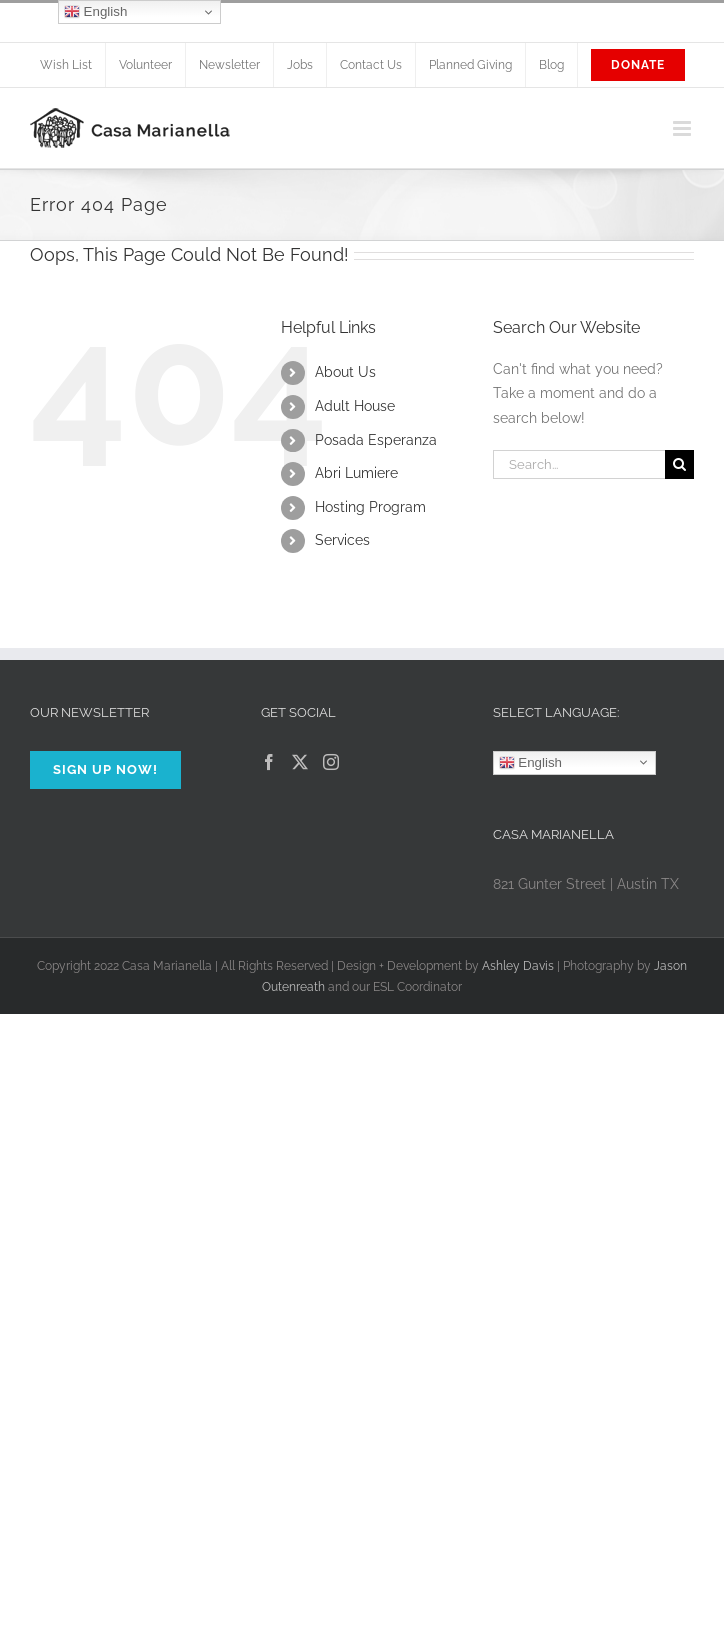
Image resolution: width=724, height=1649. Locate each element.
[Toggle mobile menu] (683, 128)
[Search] (679, 464)
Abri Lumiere (356, 473)
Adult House (355, 406)
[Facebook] (269, 762)
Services (342, 540)
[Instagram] (331, 762)
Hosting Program (370, 507)
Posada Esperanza (376, 440)
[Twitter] (300, 762)
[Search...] (579, 464)
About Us (345, 372)
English (530, 762)
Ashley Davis (518, 966)
